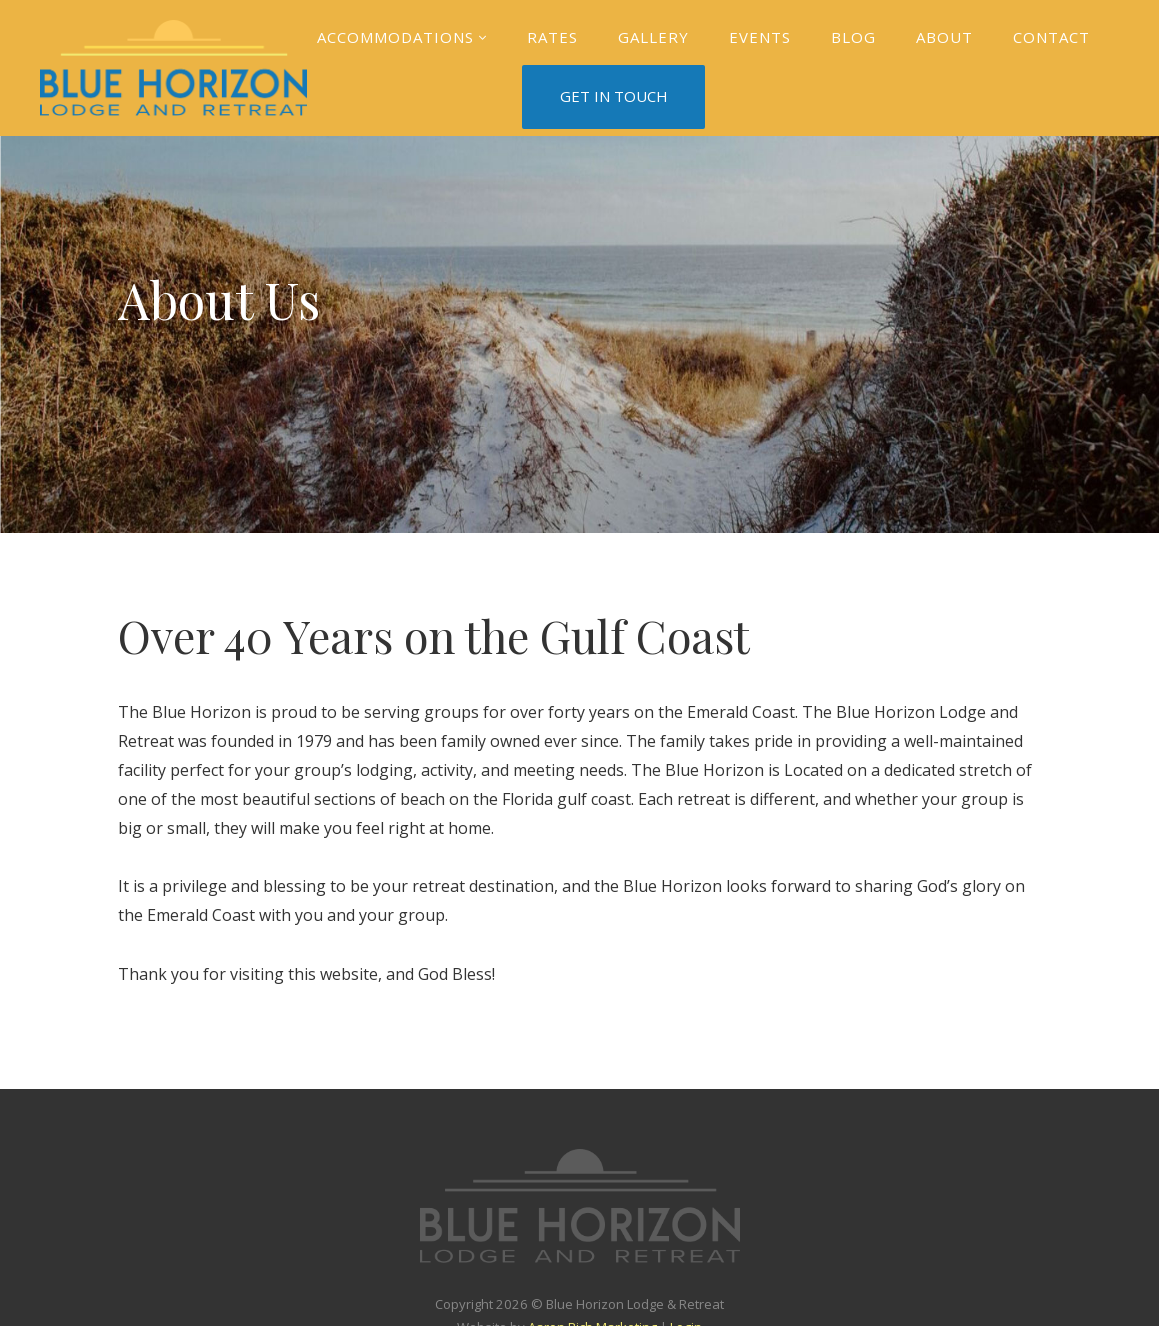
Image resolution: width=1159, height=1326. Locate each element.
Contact (1051, 37)
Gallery (653, 37)
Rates (552, 37)
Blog (853, 37)
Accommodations (402, 38)
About (944, 37)
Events (760, 37)
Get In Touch (614, 96)
